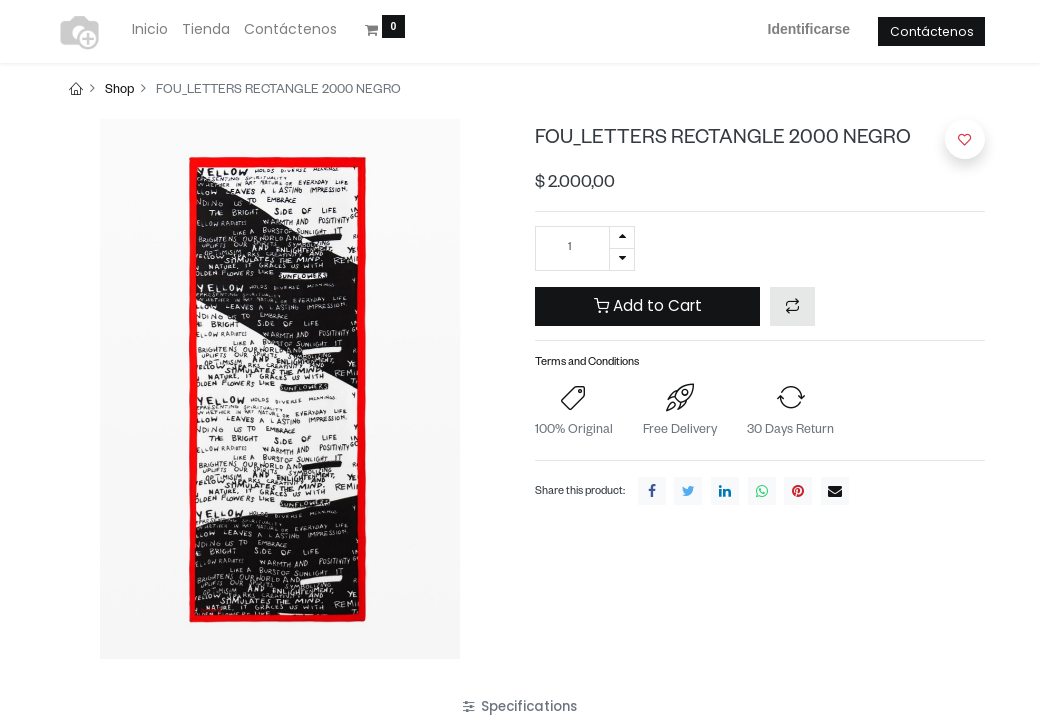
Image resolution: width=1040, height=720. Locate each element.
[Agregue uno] (622, 237)
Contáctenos (932, 31)
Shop (119, 91)
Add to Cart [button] (648, 305)
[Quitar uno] (622, 259)
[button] (792, 306)
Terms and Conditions (587, 363)
